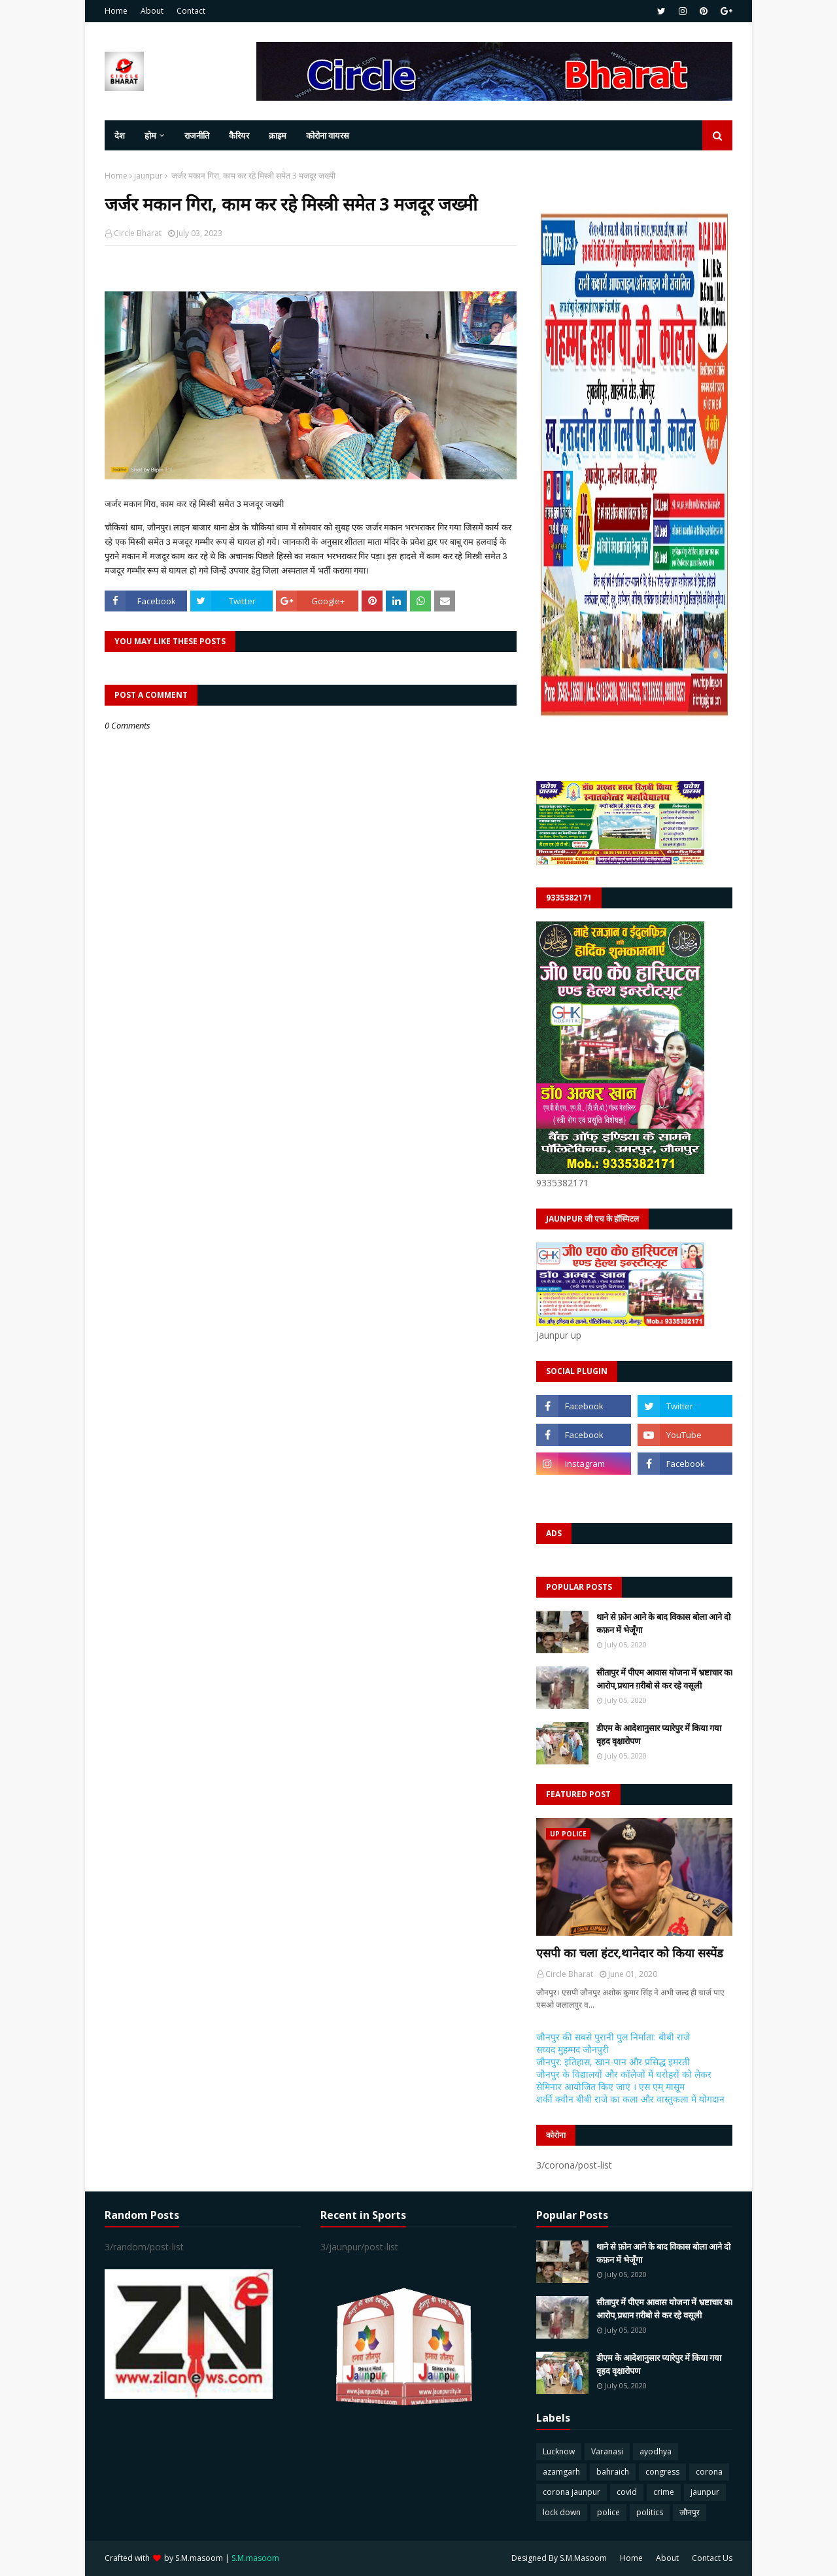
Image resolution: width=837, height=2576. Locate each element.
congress (662, 2471)
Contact (191, 10)
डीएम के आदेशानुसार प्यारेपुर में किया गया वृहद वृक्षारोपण (658, 1734)
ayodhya (656, 2451)
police (608, 2512)
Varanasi (607, 2451)
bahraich (612, 2471)
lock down (562, 2512)
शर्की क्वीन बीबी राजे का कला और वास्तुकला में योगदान (630, 2099)
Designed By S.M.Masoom (559, 2558)
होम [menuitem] (150, 135)
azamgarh (561, 2471)
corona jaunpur (571, 2492)
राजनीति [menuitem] (196, 135)
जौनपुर (689, 2512)
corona (709, 2471)
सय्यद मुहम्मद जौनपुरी (572, 2049)
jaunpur (148, 175)
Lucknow (559, 2451)
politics (649, 2512)
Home (116, 10)
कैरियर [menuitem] (239, 135)
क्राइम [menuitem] (277, 135)
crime (663, 2492)
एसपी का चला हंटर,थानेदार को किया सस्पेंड (629, 1953)
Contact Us (712, 2558)
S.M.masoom (199, 2558)
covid (627, 2492)
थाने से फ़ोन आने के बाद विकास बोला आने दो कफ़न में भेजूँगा (663, 1623)
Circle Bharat (138, 233)
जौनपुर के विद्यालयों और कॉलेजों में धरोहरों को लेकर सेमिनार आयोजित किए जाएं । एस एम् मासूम (623, 2080)
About (152, 10)
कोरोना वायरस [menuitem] (327, 135)
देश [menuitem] (119, 135)
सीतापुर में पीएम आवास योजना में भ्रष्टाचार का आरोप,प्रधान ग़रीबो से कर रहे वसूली (664, 1678)
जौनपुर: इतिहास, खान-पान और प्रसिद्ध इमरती (613, 2061)
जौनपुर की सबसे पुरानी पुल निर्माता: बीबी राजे (613, 2037)
